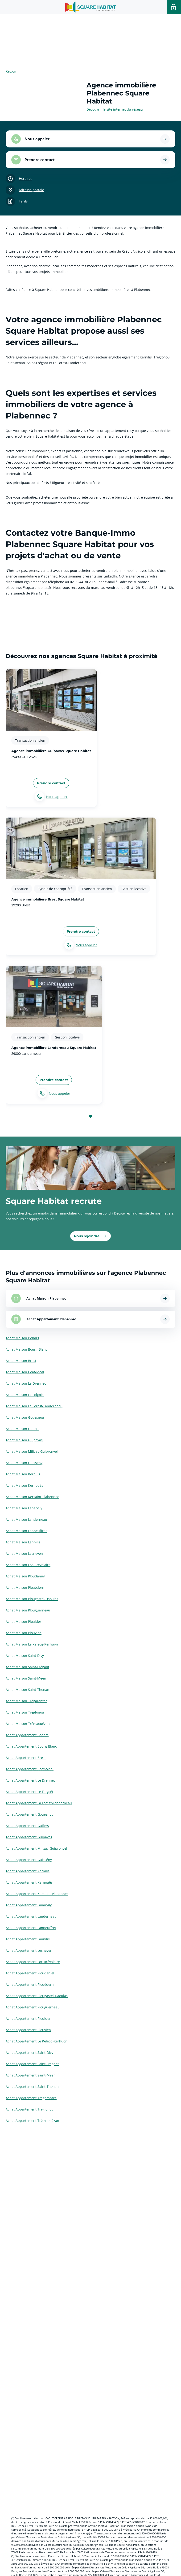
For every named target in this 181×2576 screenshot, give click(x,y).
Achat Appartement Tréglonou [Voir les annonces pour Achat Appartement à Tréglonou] (29, 2109)
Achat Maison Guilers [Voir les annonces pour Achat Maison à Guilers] (22, 1428)
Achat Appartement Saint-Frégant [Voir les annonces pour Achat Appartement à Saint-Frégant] (32, 2064)
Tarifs (23, 201)
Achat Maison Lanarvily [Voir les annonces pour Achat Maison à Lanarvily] (24, 1508)
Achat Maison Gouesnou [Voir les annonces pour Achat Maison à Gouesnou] (25, 1417)
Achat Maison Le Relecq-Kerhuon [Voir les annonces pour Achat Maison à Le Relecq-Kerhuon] (32, 1644)
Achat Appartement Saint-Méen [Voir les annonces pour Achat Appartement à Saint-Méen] (31, 2075)
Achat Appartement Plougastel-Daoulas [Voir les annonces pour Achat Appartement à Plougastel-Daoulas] (37, 1996)
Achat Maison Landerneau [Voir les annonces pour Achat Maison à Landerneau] (26, 1519)
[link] (90, 1236)
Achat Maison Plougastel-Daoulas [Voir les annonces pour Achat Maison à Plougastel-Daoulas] (32, 1599)
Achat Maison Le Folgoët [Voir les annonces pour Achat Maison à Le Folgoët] (25, 1394)
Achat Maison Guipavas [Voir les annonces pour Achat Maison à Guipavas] (24, 1440)
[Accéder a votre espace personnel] (174, 7)
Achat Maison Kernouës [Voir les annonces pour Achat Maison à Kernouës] (24, 1485)
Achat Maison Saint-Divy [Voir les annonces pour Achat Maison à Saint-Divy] (25, 1655)
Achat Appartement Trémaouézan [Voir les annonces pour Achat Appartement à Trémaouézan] (32, 2120)
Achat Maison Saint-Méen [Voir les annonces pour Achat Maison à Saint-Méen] (26, 1678)
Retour (11, 71)
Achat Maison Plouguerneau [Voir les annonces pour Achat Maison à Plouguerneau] (28, 1610)
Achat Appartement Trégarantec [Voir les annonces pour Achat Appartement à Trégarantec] (31, 2098)
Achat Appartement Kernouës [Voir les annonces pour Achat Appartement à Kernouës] (29, 1882)
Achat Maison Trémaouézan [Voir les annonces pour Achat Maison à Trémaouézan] (28, 1723)
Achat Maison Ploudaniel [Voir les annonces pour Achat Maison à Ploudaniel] (25, 1576)
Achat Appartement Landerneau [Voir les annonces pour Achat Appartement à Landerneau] (31, 1916)
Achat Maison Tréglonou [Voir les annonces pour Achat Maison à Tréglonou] (25, 1712)
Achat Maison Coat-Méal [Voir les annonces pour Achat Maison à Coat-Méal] (25, 1372)
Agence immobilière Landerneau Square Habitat (53, 1048)
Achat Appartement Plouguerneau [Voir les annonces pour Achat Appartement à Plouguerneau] (33, 2007)
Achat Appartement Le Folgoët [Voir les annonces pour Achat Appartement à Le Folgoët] (29, 1791)
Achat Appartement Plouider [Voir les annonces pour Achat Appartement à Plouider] (28, 2018)
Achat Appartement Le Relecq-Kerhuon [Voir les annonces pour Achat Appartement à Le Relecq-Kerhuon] (36, 2041)
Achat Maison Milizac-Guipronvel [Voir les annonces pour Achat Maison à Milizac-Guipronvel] (32, 1451)
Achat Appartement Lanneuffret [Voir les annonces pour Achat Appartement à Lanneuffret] (31, 1928)
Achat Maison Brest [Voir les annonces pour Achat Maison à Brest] (21, 1360)
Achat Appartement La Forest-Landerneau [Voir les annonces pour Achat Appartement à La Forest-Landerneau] (39, 1803)
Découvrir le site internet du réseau (114, 109)
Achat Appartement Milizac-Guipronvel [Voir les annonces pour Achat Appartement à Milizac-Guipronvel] (36, 1848)
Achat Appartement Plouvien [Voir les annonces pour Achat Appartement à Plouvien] (28, 2030)
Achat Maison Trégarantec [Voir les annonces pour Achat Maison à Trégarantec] (26, 1701)
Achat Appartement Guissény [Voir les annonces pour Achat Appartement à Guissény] (29, 1859)
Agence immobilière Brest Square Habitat (47, 899)
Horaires (25, 178)
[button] (165, 139)
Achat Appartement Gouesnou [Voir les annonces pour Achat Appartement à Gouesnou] (29, 1814)
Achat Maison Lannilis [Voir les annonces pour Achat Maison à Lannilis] (23, 1542)
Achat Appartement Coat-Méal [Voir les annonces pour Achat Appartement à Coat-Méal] (29, 1769)
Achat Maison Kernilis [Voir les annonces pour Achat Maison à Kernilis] (23, 1474)
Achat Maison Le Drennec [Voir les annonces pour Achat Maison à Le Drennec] (26, 1383)
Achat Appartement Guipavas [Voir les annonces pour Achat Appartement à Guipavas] (29, 1837)
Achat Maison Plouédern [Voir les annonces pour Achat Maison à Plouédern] (25, 1587)
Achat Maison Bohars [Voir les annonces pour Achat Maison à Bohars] (22, 1338)
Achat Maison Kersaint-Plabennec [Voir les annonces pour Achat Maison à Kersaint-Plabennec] (32, 1497)
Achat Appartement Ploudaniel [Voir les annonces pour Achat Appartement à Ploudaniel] (30, 1973)
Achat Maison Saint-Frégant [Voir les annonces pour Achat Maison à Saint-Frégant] (27, 1667)
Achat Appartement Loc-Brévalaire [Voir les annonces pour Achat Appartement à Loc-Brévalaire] (33, 1962)
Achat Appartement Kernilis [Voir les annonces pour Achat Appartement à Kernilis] (27, 1871)
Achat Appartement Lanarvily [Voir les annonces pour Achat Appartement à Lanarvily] (29, 1905)
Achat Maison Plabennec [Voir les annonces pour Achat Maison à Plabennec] (46, 1298)
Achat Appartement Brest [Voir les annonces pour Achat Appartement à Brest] (26, 1757)
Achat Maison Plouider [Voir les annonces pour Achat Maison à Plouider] (23, 1621)
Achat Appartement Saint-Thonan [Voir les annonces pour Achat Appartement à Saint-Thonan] (32, 2086)
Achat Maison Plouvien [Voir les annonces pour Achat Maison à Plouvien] (23, 1633)
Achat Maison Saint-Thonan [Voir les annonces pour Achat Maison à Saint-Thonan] (27, 1689)
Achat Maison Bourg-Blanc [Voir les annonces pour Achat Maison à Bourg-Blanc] (26, 1349)
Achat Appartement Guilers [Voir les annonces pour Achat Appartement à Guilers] (27, 1825)
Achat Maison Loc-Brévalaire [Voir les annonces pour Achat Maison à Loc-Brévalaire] (28, 1565)
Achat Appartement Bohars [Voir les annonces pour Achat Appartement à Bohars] (27, 1735)
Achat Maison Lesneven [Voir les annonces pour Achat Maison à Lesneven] (24, 1553)
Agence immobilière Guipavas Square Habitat (51, 751)
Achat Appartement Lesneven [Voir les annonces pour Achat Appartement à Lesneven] (29, 1950)
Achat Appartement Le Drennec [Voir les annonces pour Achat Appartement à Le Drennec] (30, 1780)
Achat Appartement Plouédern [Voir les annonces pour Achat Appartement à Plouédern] (30, 1984)
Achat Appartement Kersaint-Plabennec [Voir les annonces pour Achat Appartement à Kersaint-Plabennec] (37, 1893)
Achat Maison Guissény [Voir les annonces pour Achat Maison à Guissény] (24, 1462)
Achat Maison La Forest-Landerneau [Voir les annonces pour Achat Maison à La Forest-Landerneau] (34, 1406)
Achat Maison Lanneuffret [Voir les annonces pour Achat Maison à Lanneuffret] (26, 1531)
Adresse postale (31, 190)
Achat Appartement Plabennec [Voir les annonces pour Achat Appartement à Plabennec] (51, 1319)
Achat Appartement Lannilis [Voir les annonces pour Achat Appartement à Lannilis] (28, 1939)
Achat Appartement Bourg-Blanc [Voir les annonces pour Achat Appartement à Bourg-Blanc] (31, 1746)
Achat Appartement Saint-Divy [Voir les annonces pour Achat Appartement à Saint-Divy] (29, 2052)
